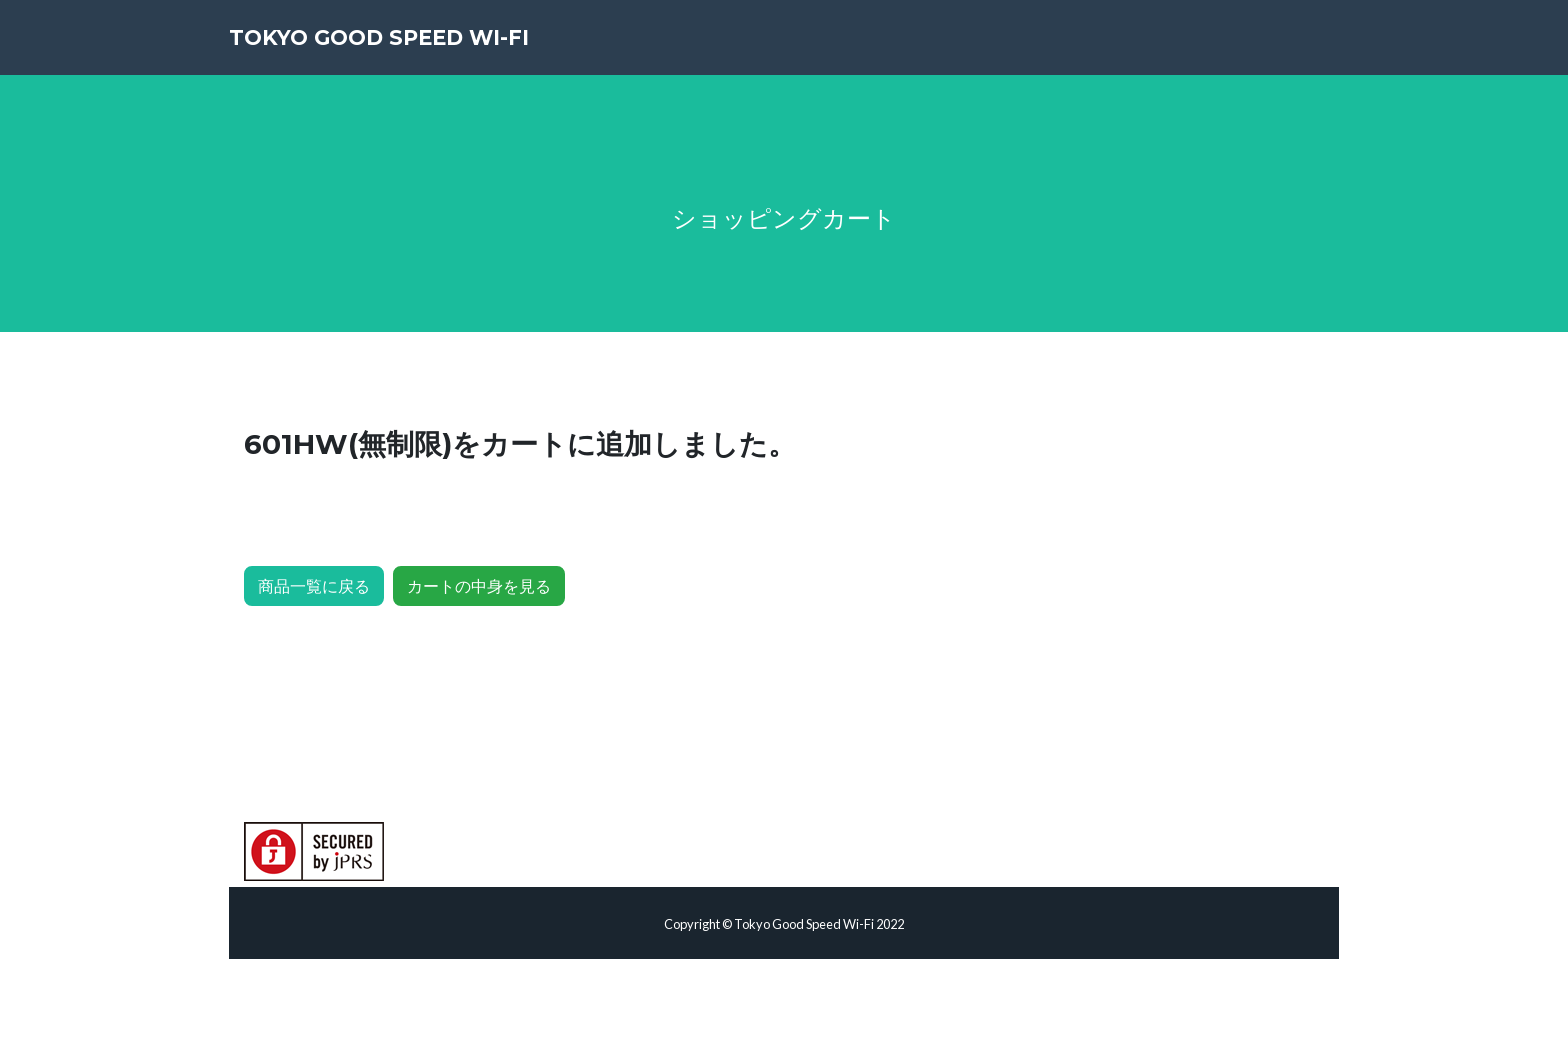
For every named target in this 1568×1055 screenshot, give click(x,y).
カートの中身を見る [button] (479, 585)
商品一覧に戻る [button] (314, 585)
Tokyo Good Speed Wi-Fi (427, 50)
